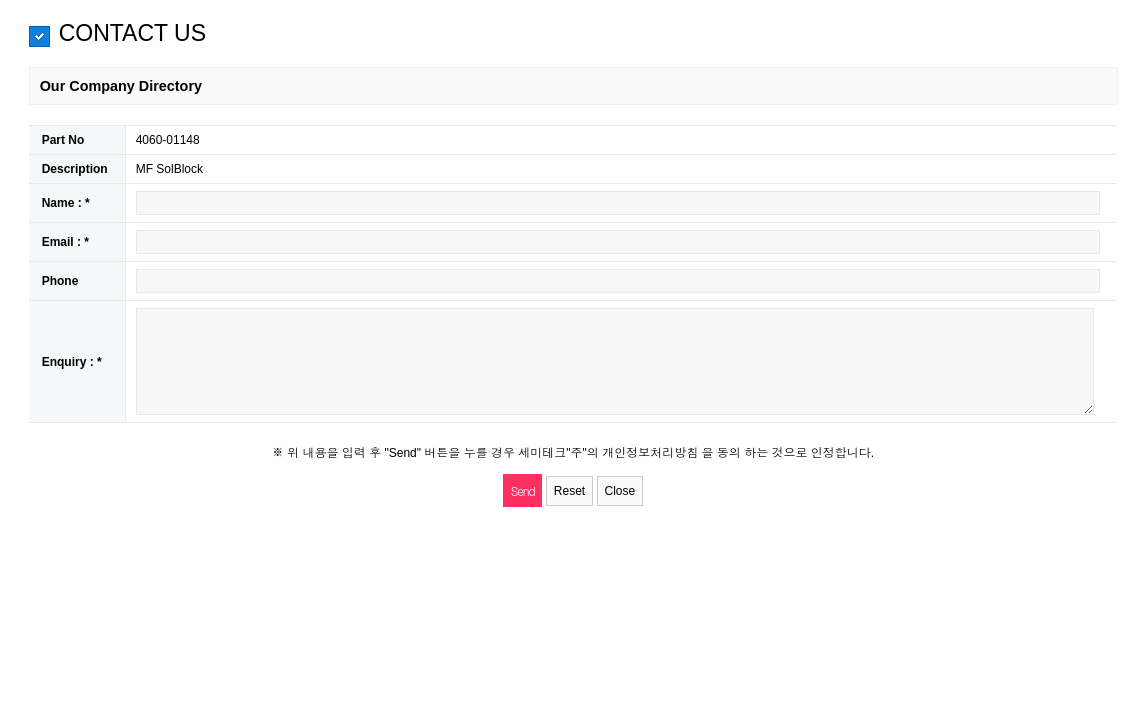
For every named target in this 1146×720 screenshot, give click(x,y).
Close (620, 491)
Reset (569, 491)
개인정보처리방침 (651, 453)
